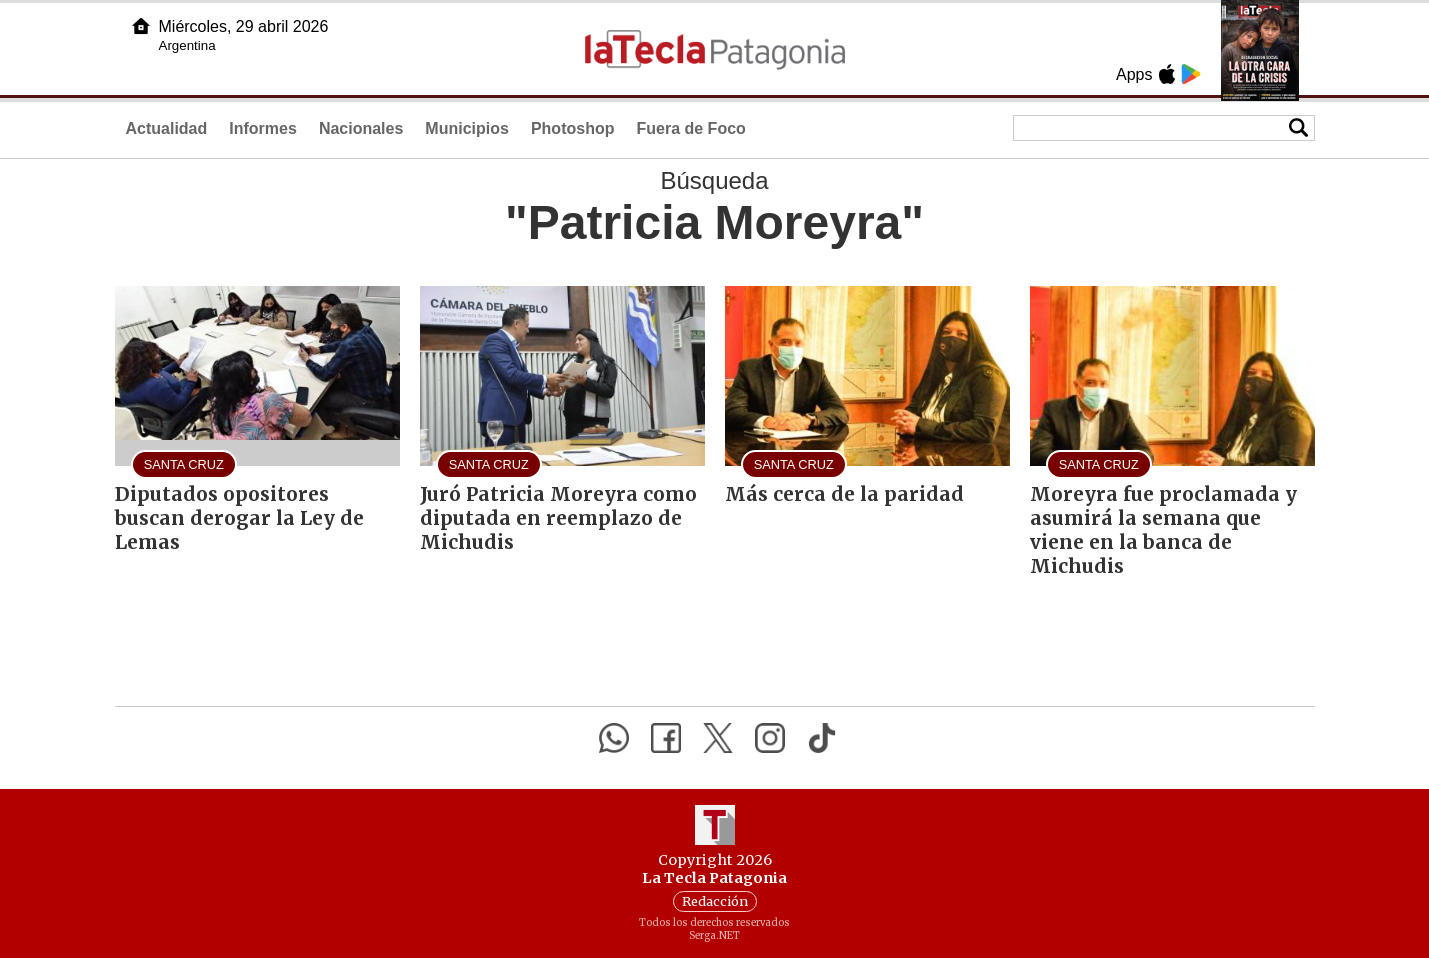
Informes (263, 128)
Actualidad (167, 128)
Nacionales (361, 128)
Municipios (467, 128)
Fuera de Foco (690, 128)
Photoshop (573, 128)
